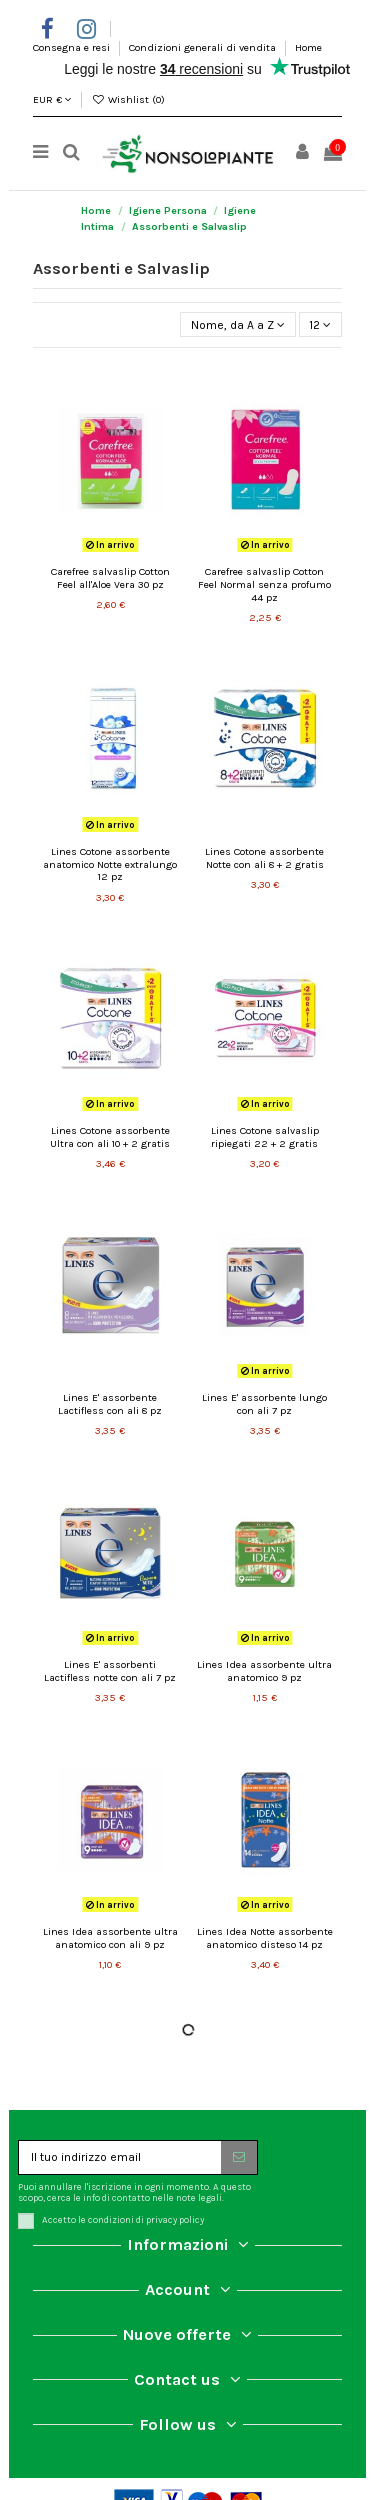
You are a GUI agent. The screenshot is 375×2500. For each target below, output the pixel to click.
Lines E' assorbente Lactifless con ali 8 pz (110, 1404)
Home (308, 47)
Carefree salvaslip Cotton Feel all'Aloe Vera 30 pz (110, 578)
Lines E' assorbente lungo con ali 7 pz (264, 1404)
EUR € (52, 99)
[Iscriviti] (239, 2157)
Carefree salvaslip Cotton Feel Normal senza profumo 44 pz (264, 584)
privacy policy (175, 2219)
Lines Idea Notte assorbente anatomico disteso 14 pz (265, 1938)
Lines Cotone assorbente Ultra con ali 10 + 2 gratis (110, 1137)
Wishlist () (128, 99)
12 (320, 325)
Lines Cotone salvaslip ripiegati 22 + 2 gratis (265, 1137)
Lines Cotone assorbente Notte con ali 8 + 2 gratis (264, 858)
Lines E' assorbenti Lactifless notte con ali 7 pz (110, 1671)
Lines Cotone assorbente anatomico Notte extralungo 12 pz (110, 864)
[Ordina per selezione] (237, 324)
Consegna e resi (73, 47)
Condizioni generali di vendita (204, 47)
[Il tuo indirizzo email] (120, 2157)
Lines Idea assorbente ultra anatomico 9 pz (264, 1671)
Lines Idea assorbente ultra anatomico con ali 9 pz (110, 1938)
